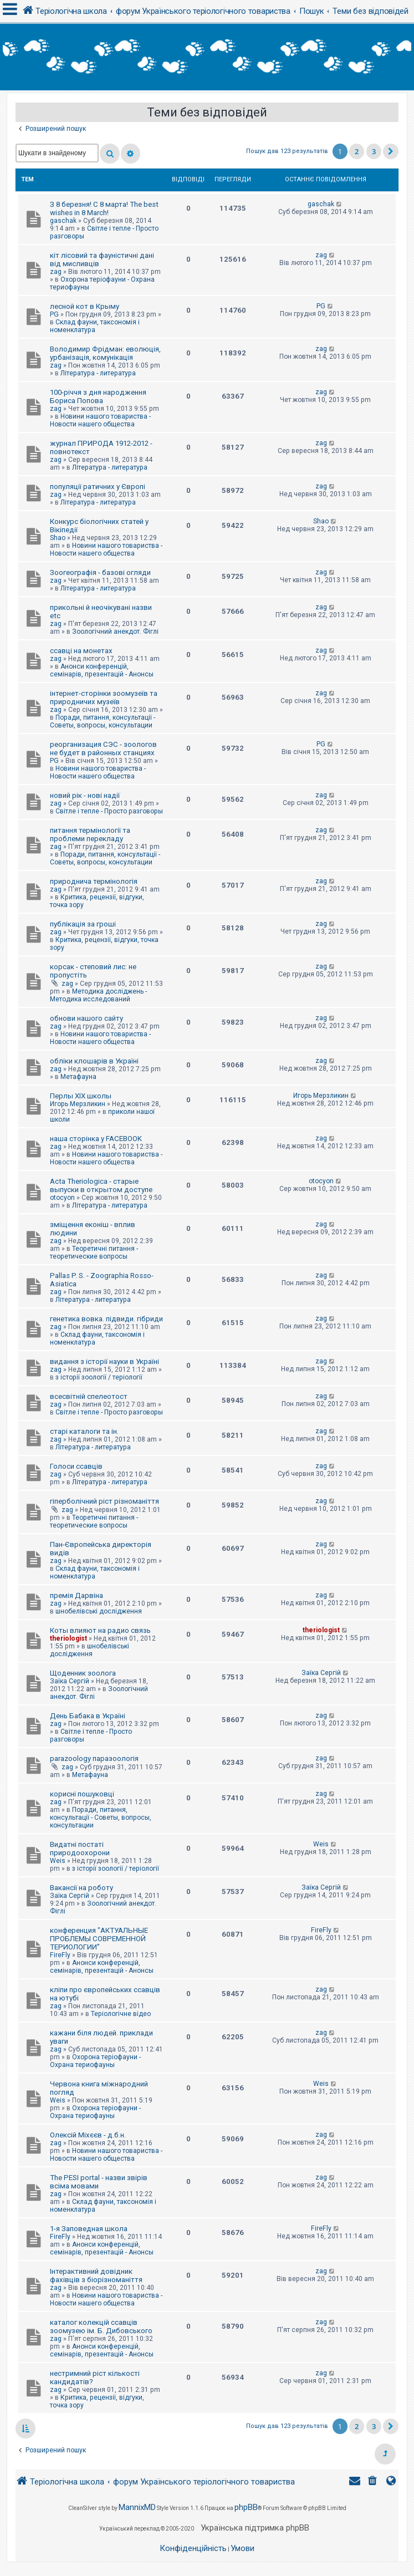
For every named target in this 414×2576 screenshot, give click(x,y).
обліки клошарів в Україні (94, 1061)
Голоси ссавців (76, 1466)
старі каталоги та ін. (84, 1431)
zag (56, 272)
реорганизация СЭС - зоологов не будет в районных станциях (103, 748)
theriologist (68, 1638)
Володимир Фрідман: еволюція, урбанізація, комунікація (105, 353)
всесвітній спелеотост (88, 1396)
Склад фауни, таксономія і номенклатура (95, 326)
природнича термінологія (93, 881)
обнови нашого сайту (86, 1018)
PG (54, 314)
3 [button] (374, 151)
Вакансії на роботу (81, 1887)
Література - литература (98, 373)
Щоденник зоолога (83, 1673)
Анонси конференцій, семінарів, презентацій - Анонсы (102, 670)
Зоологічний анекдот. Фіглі (115, 631)
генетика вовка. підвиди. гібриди (106, 1319)
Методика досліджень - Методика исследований (98, 995)
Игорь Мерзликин (77, 1104)
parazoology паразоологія (94, 1758)
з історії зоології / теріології (98, 1377)
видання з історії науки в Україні (104, 1361)
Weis (57, 1861)
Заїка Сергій (69, 1681)
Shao (57, 538)
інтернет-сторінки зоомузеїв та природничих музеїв (103, 697)
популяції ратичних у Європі (97, 486)
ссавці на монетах (81, 650)
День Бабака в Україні (87, 1716)
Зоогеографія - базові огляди (100, 572)
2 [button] (357, 151)
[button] (390, 151)
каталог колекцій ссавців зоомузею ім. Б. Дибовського (101, 2326)
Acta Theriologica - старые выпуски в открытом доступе (101, 1185)
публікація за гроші (83, 924)
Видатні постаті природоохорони (80, 1848)
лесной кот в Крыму (84, 306)
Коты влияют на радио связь (100, 1630)
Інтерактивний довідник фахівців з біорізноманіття (96, 2275)
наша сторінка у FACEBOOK (96, 1138)
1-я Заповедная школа (88, 2228)
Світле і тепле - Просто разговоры (109, 811)
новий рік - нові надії (85, 795)
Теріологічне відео (121, 2014)
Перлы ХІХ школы (80, 1096)
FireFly (60, 1955)
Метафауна (78, 1077)
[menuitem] (373, 2482)
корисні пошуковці (82, 1794)
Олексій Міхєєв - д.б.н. (88, 2135)
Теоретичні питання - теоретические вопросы (94, 1252)
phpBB (246, 2507)
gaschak (63, 221)
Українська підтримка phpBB (255, 2528)
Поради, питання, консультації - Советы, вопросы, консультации (102, 721)
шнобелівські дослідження (98, 1611)
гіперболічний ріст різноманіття (104, 1501)
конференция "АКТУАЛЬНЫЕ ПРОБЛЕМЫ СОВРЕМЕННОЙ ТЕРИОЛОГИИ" (99, 1938)
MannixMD (137, 2507)
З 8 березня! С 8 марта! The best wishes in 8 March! (104, 208)
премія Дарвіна (76, 1595)
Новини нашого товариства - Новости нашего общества (100, 420)
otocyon (62, 1198)
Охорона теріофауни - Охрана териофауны (95, 2061)
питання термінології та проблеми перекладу (90, 834)
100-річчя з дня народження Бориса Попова (98, 396)
